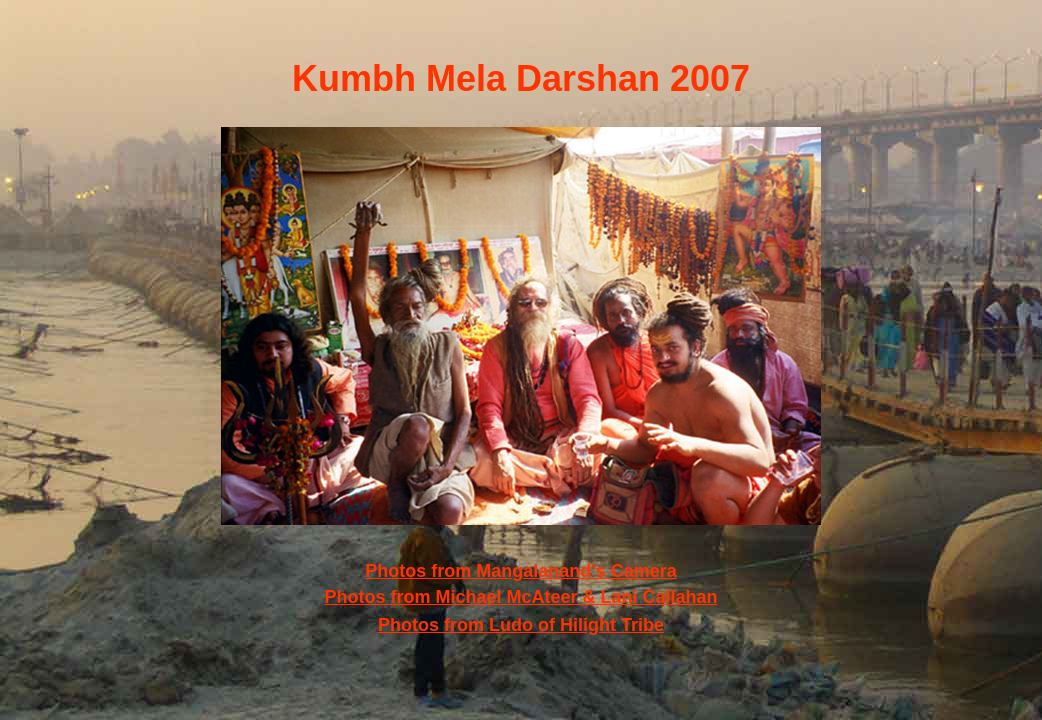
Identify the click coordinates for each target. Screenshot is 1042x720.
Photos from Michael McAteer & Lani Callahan (520, 597)
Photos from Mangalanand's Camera (520, 571)
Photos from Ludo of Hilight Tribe (521, 625)
